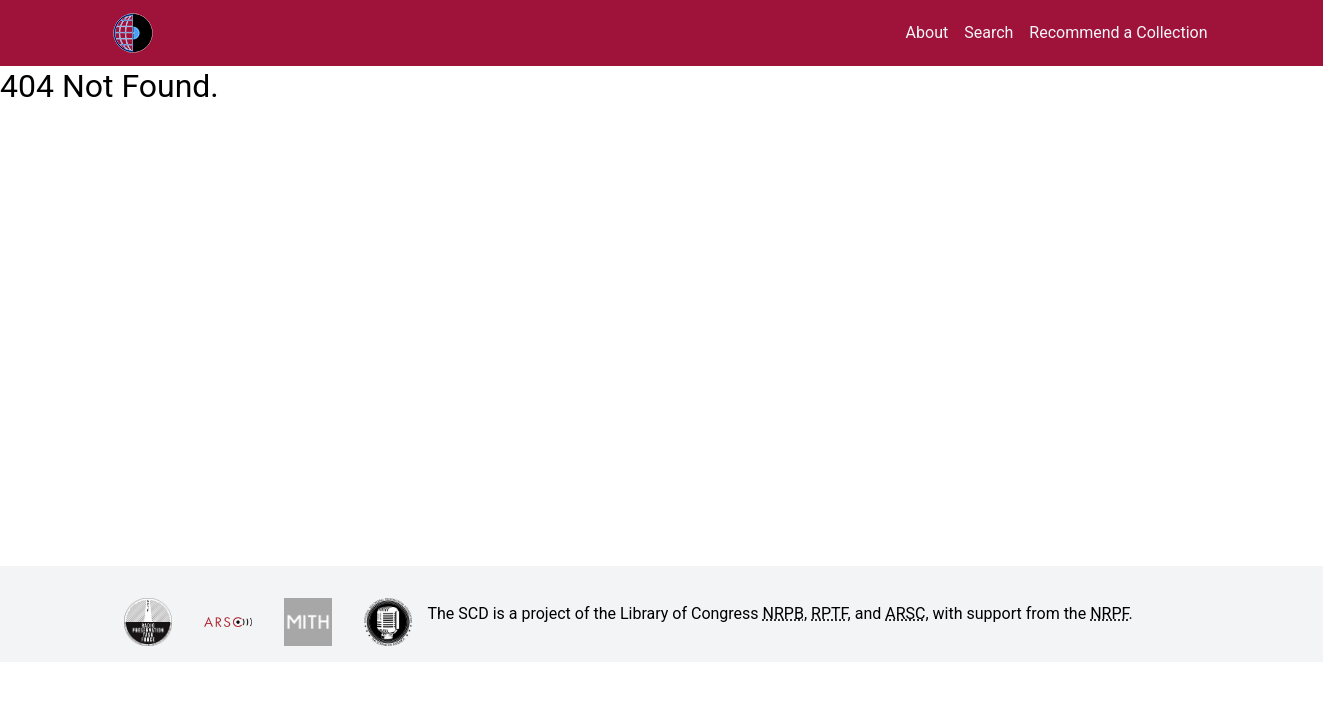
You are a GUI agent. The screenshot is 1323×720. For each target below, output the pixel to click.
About (927, 32)
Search (988, 32)
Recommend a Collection (1118, 32)
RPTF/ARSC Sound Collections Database (175, 33)
